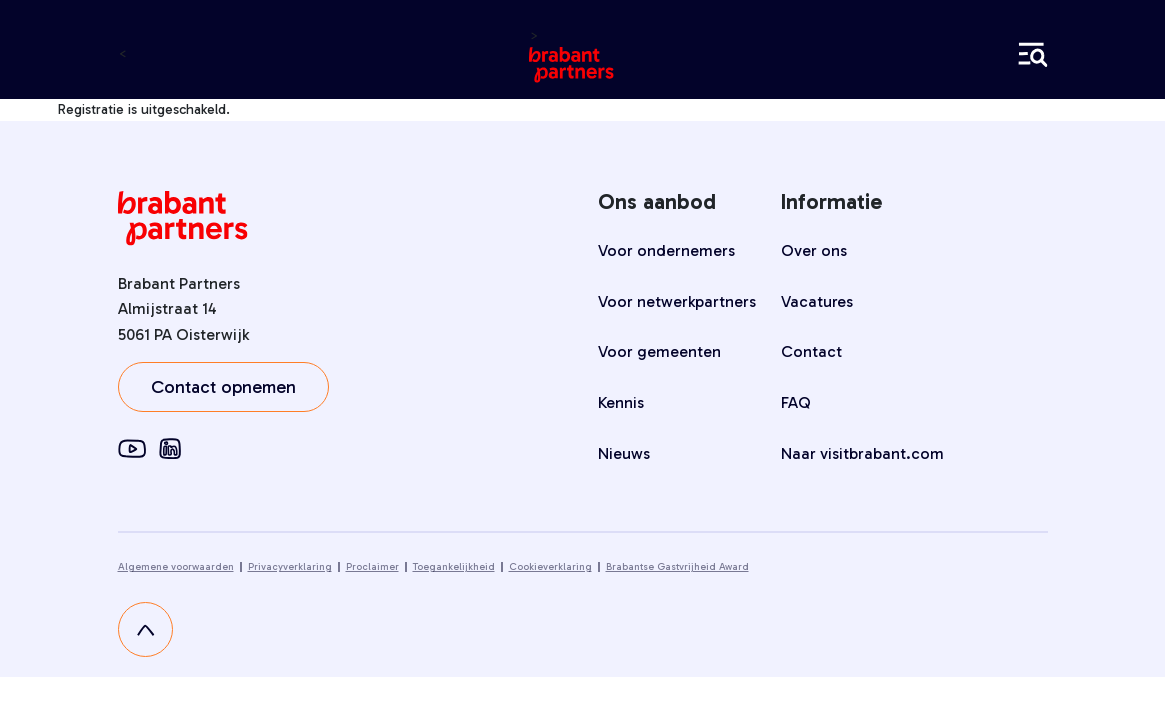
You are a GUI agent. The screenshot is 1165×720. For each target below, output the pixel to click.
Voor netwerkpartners (677, 301)
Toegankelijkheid (454, 567)
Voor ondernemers (666, 250)
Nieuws (624, 453)
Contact (811, 351)
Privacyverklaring (290, 567)
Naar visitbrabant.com (862, 453)
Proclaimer (372, 567)
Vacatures (817, 301)
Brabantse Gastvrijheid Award (677, 567)
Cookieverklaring (550, 567)
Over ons (814, 250)
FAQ (796, 402)
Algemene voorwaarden (176, 567)
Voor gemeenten (659, 351)
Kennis (621, 402)
